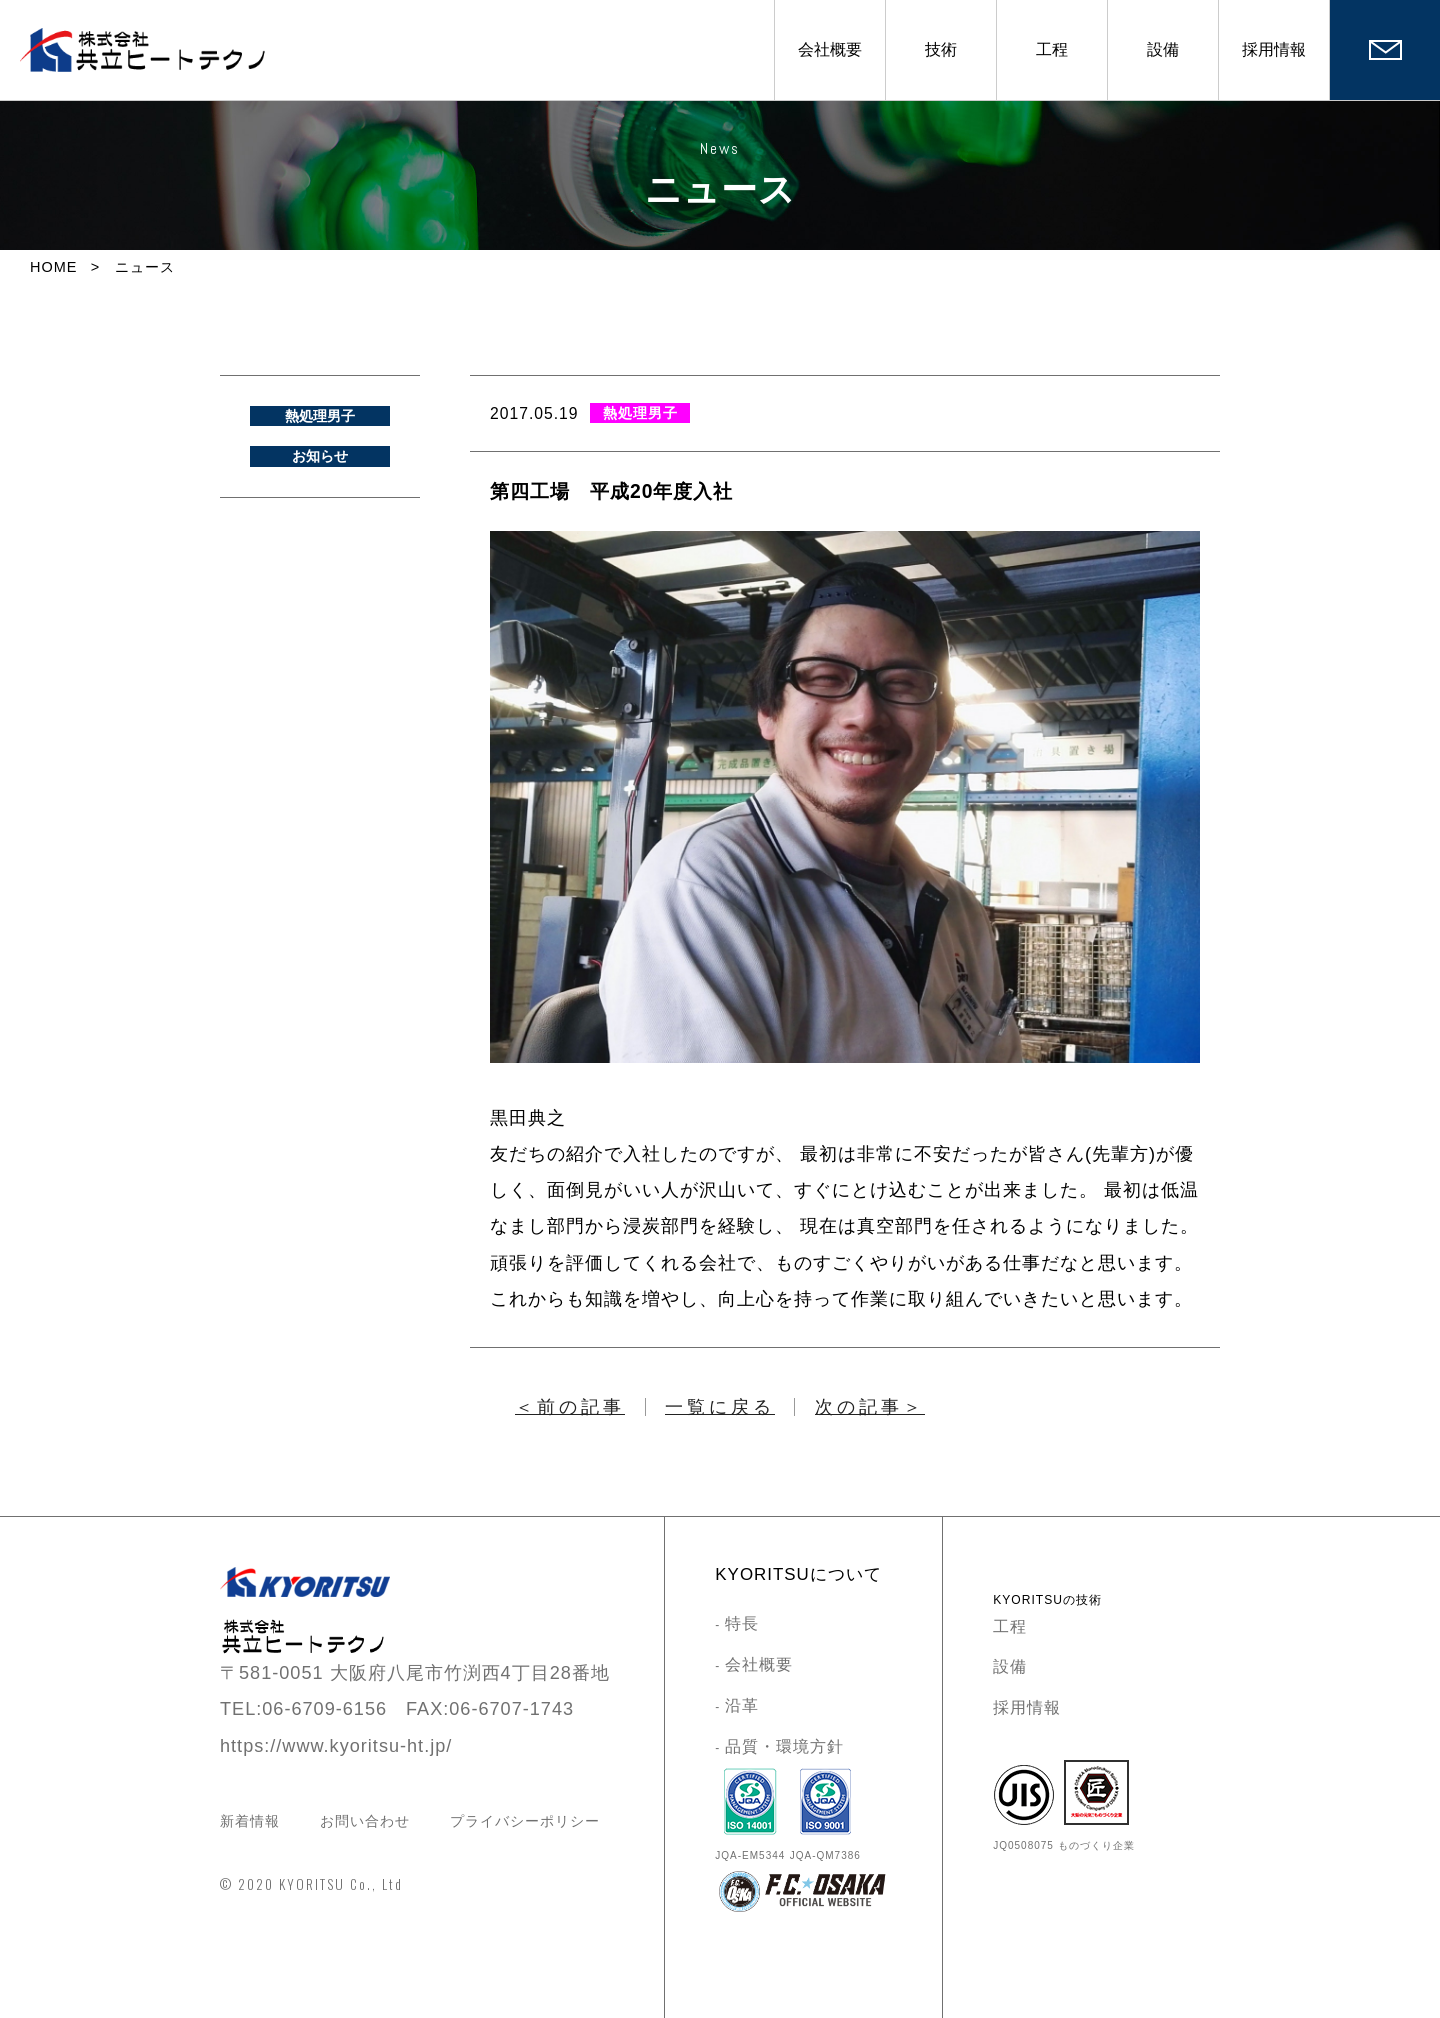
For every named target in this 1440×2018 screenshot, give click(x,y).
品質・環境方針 (784, 1746)
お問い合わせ (365, 1821)
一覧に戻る (720, 1407)
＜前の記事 (570, 1407)
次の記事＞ (870, 1407)
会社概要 (830, 49)
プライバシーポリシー (525, 1821)
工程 (1052, 49)
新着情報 (250, 1821)
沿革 (742, 1705)
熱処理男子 (320, 416)
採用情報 (1274, 49)
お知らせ (320, 456)
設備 (1163, 49)
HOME (53, 267)
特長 (742, 1623)
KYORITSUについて (798, 1574)
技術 (941, 49)
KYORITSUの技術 (1047, 1600)
